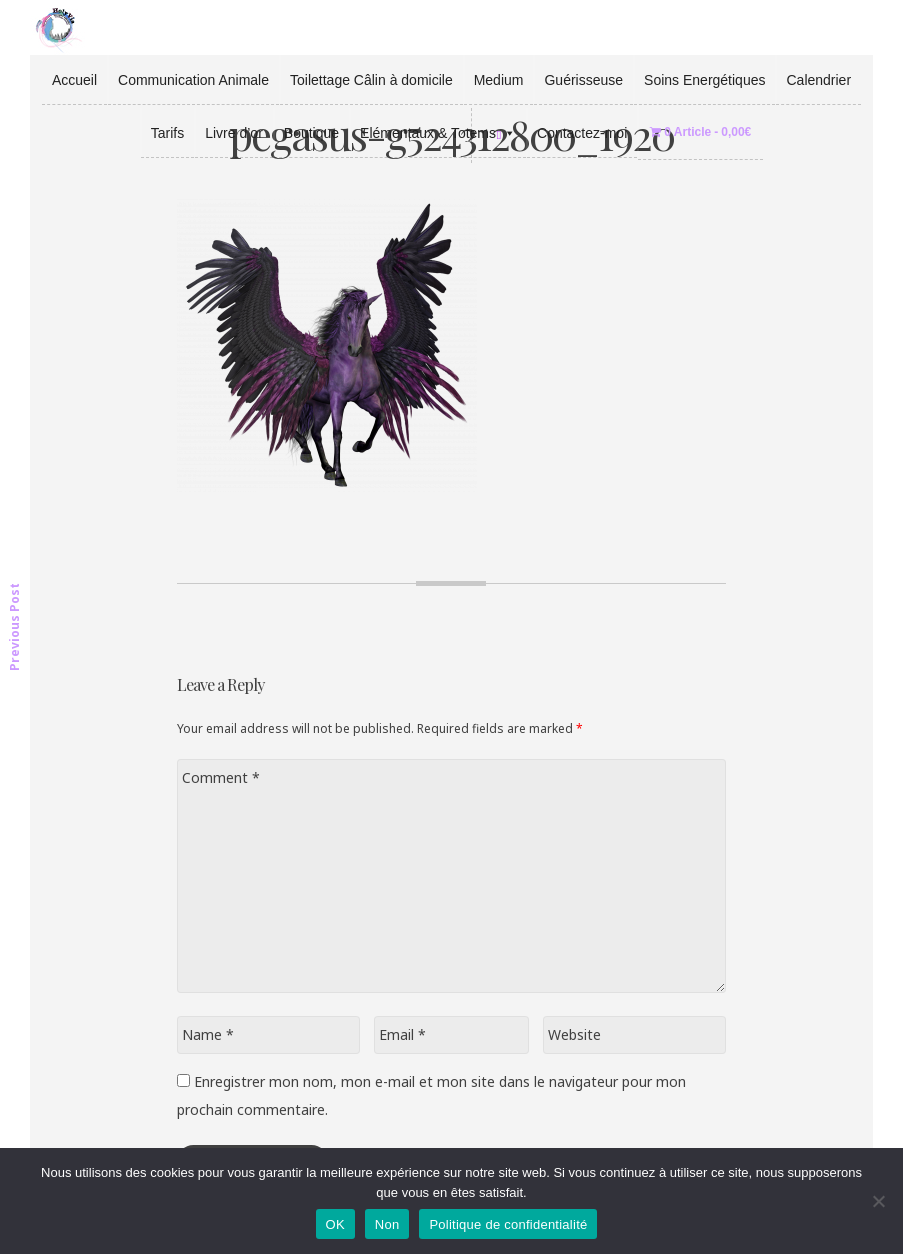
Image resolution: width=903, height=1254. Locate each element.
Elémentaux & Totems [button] (438, 133)
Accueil (74, 80)
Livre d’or (234, 133)
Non (387, 1224)
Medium (499, 80)
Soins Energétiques (704, 80)
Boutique (311, 133)
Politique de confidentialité (508, 1224)
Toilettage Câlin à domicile (371, 80)
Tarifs (167, 133)
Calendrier (818, 80)
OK (335, 1224)
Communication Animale (193, 80)
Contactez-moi (582, 133)
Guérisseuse (583, 80)
